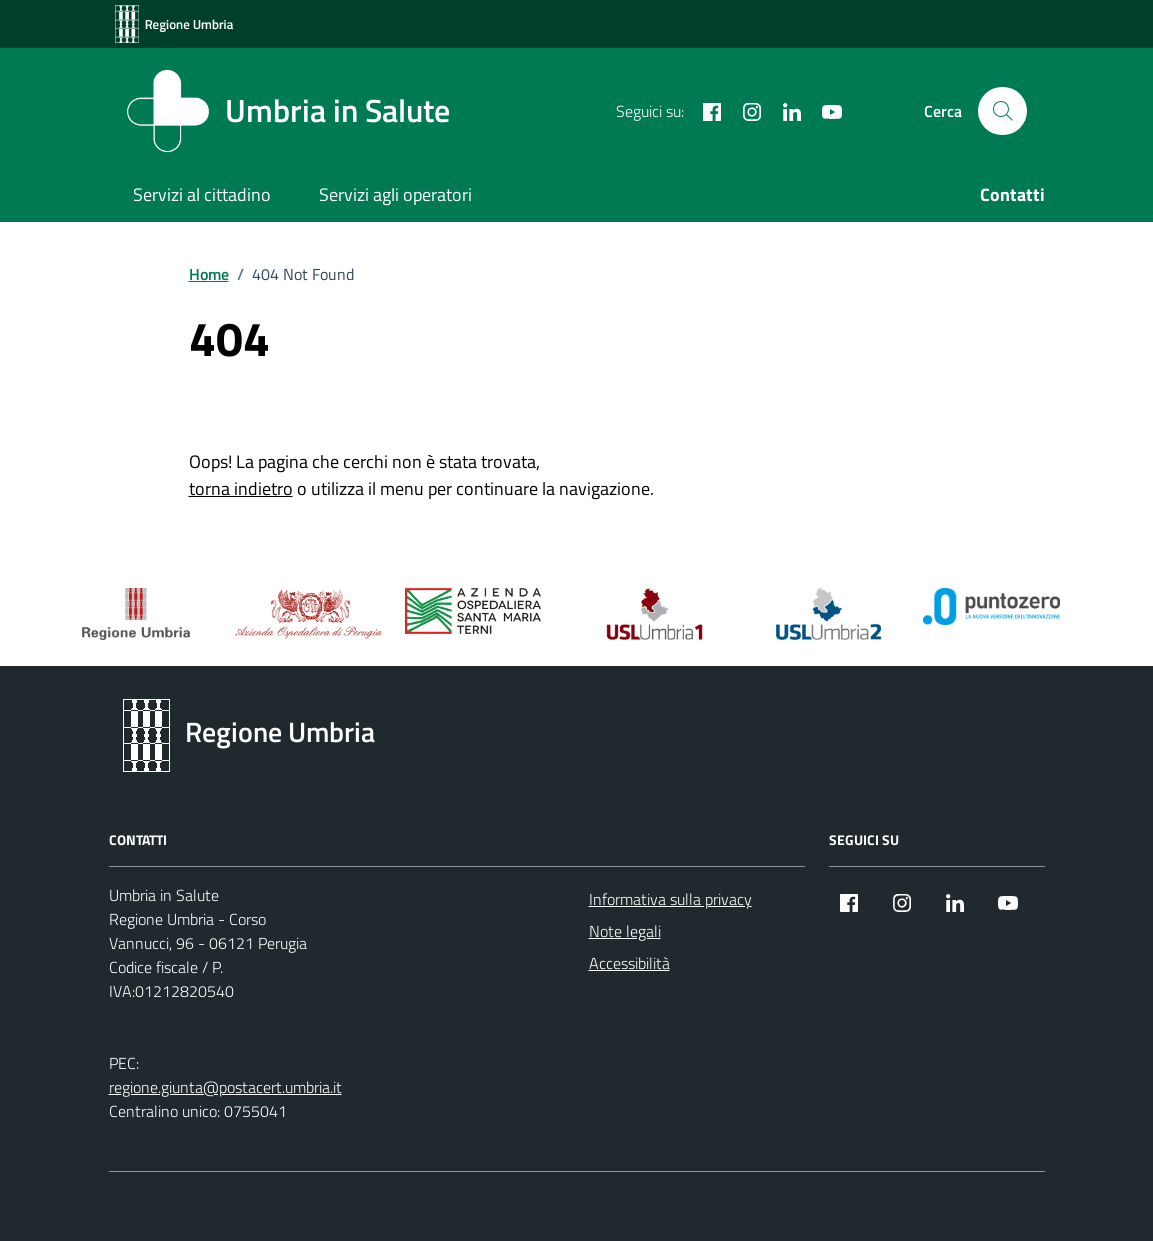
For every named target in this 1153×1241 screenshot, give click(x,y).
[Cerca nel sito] (1002, 111)
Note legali (625, 931)
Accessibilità (629, 963)
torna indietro (241, 488)
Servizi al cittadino (202, 194)
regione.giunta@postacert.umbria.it (225, 1087)
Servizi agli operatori (395, 194)
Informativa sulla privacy (670, 899)
